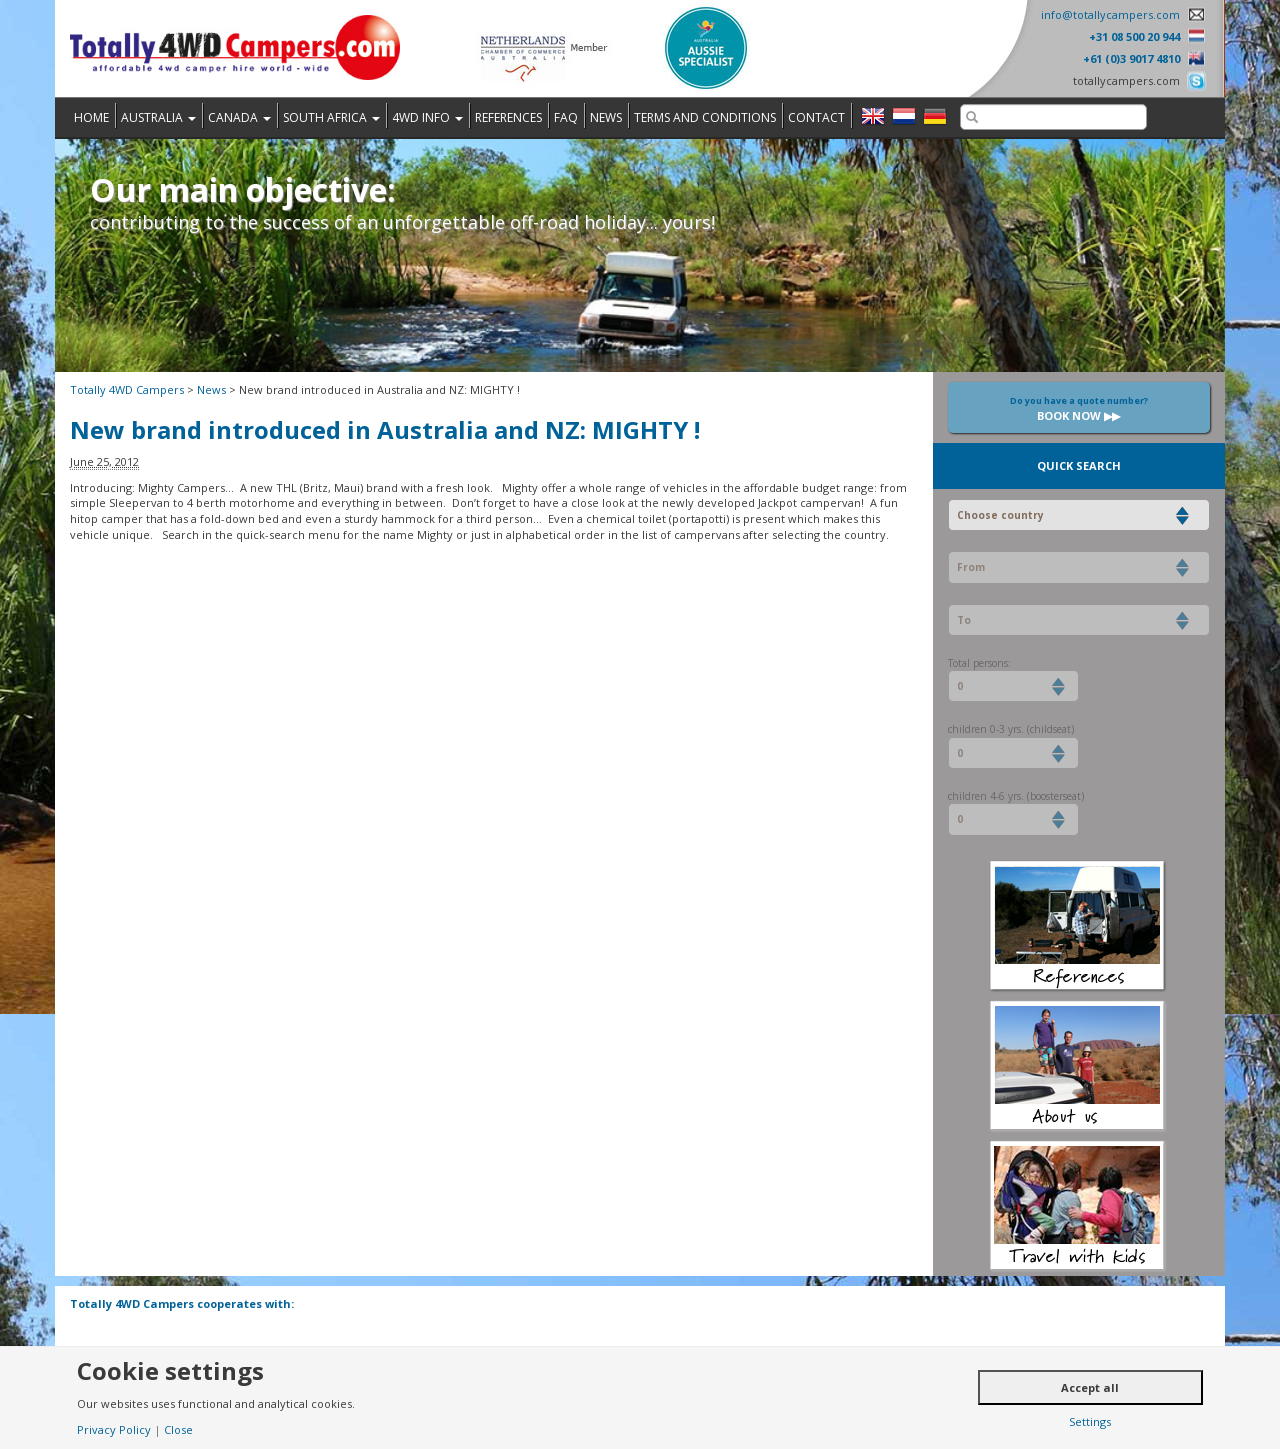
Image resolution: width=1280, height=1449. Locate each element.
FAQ (566, 117)
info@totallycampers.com (1110, 14)
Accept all (1090, 1387)
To (964, 620)
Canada (239, 117)
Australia (158, 117)
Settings (1090, 1421)
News (606, 117)
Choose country (1000, 515)
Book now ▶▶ (1079, 408)
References (508, 117)
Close (178, 1429)
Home (91, 117)
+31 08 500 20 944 (1134, 36)
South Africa (331, 117)
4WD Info (427, 117)
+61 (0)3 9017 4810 (1131, 58)
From (971, 567)
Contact (816, 117)
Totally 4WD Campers (127, 389)
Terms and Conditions (705, 117)
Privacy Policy (114, 1429)
